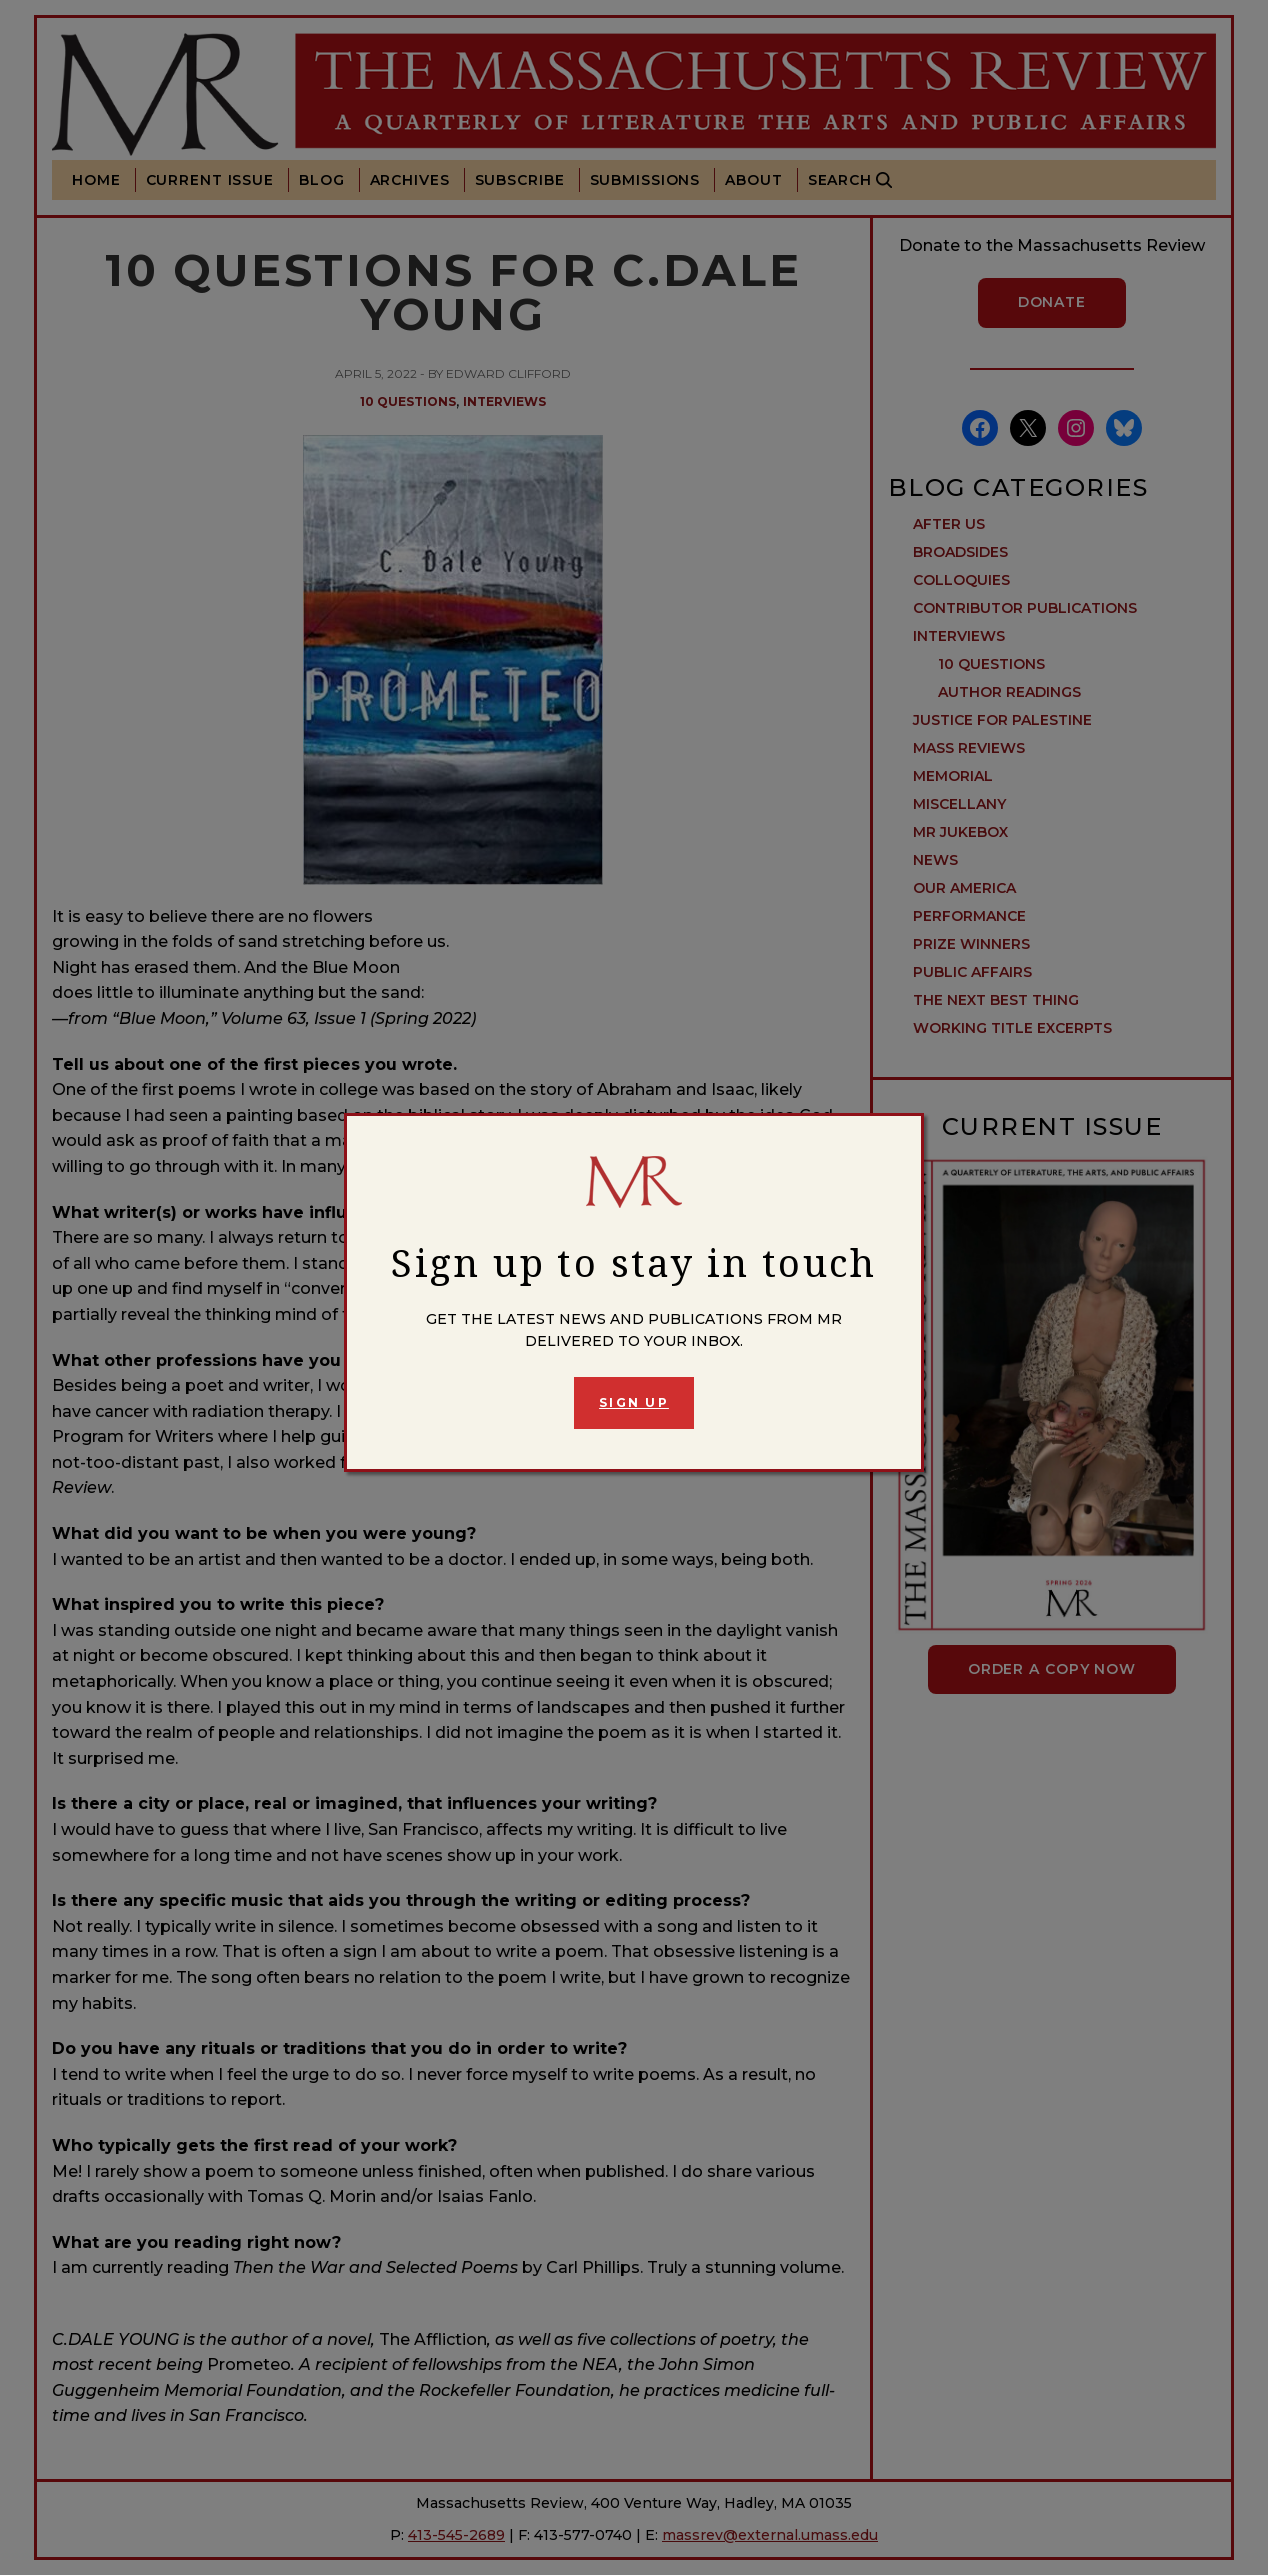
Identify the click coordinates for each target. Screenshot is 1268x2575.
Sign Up (634, 1402)
